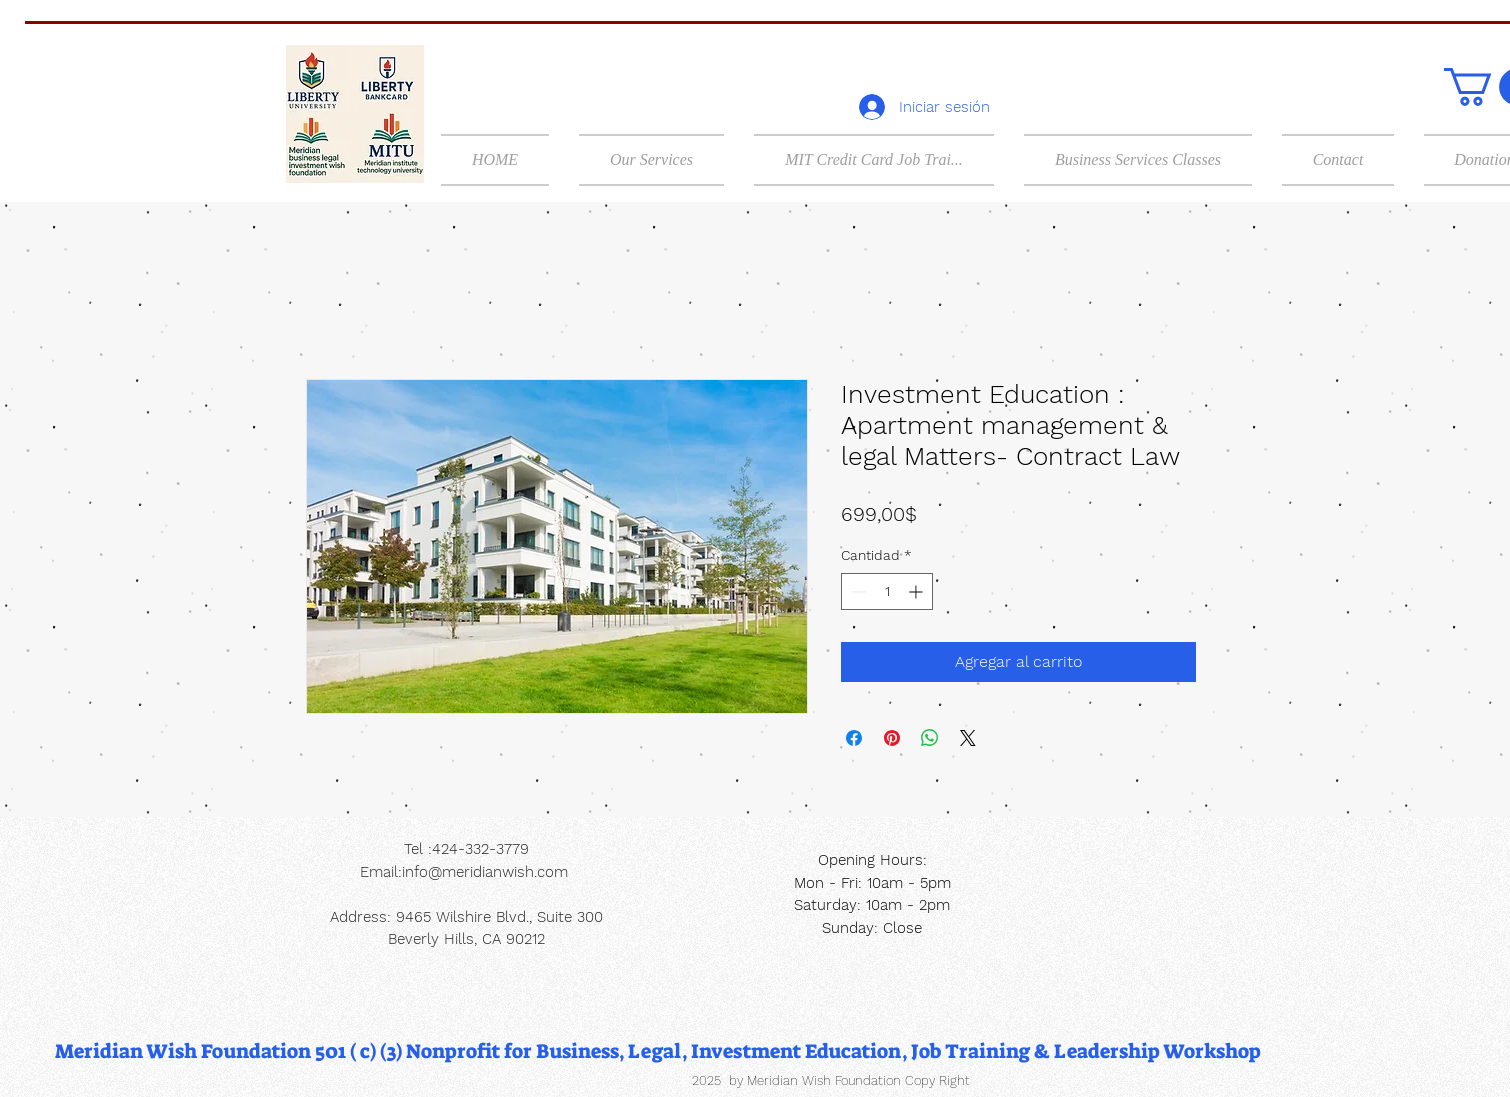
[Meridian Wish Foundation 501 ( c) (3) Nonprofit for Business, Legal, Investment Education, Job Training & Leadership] (658, 1051)
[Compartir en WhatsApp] (930, 738)
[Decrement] (856, 591)
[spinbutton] (887, 591)
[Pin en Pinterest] (892, 738)
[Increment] (917, 591)
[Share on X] (968, 738)
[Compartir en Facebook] (854, 738)
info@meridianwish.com (485, 872)
